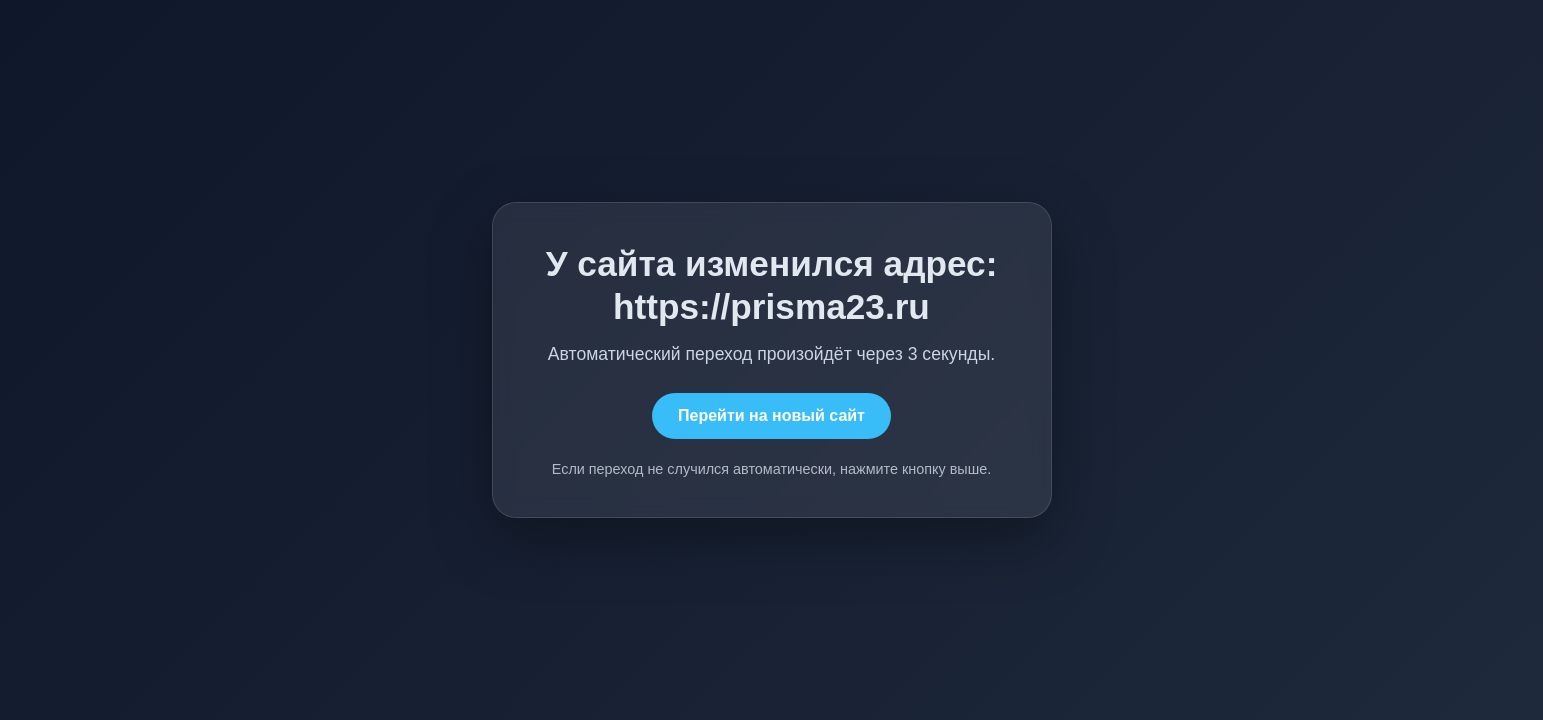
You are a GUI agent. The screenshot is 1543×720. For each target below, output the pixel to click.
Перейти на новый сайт (771, 415)
